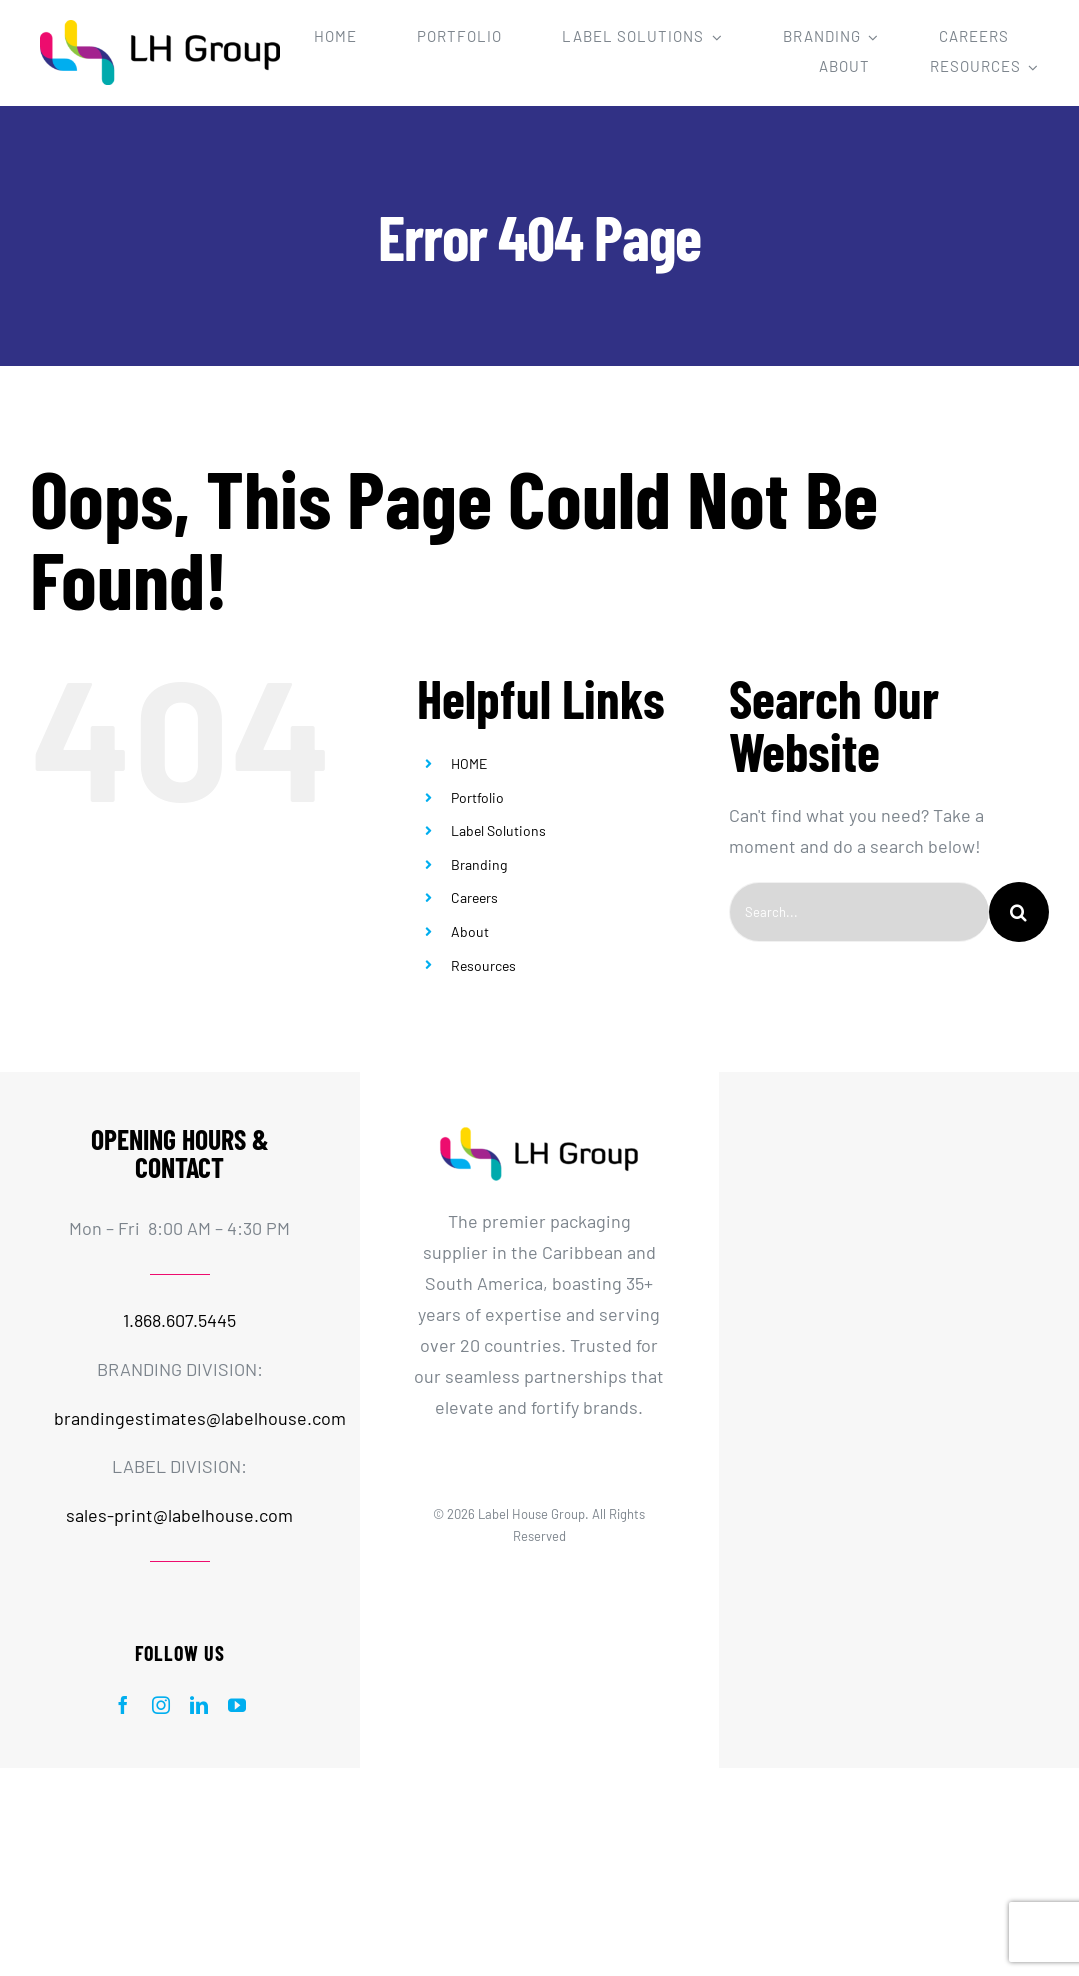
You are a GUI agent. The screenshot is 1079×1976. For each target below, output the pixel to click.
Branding (479, 864)
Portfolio (477, 797)
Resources (483, 965)
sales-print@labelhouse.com (179, 1515)
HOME (469, 763)
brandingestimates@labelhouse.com (200, 1418)
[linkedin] (199, 1705)
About (470, 931)
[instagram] (161, 1705)
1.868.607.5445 (179, 1320)
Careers (474, 897)
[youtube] (237, 1705)
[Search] (1019, 912)
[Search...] (859, 912)
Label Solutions (498, 830)
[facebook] (123, 1705)
